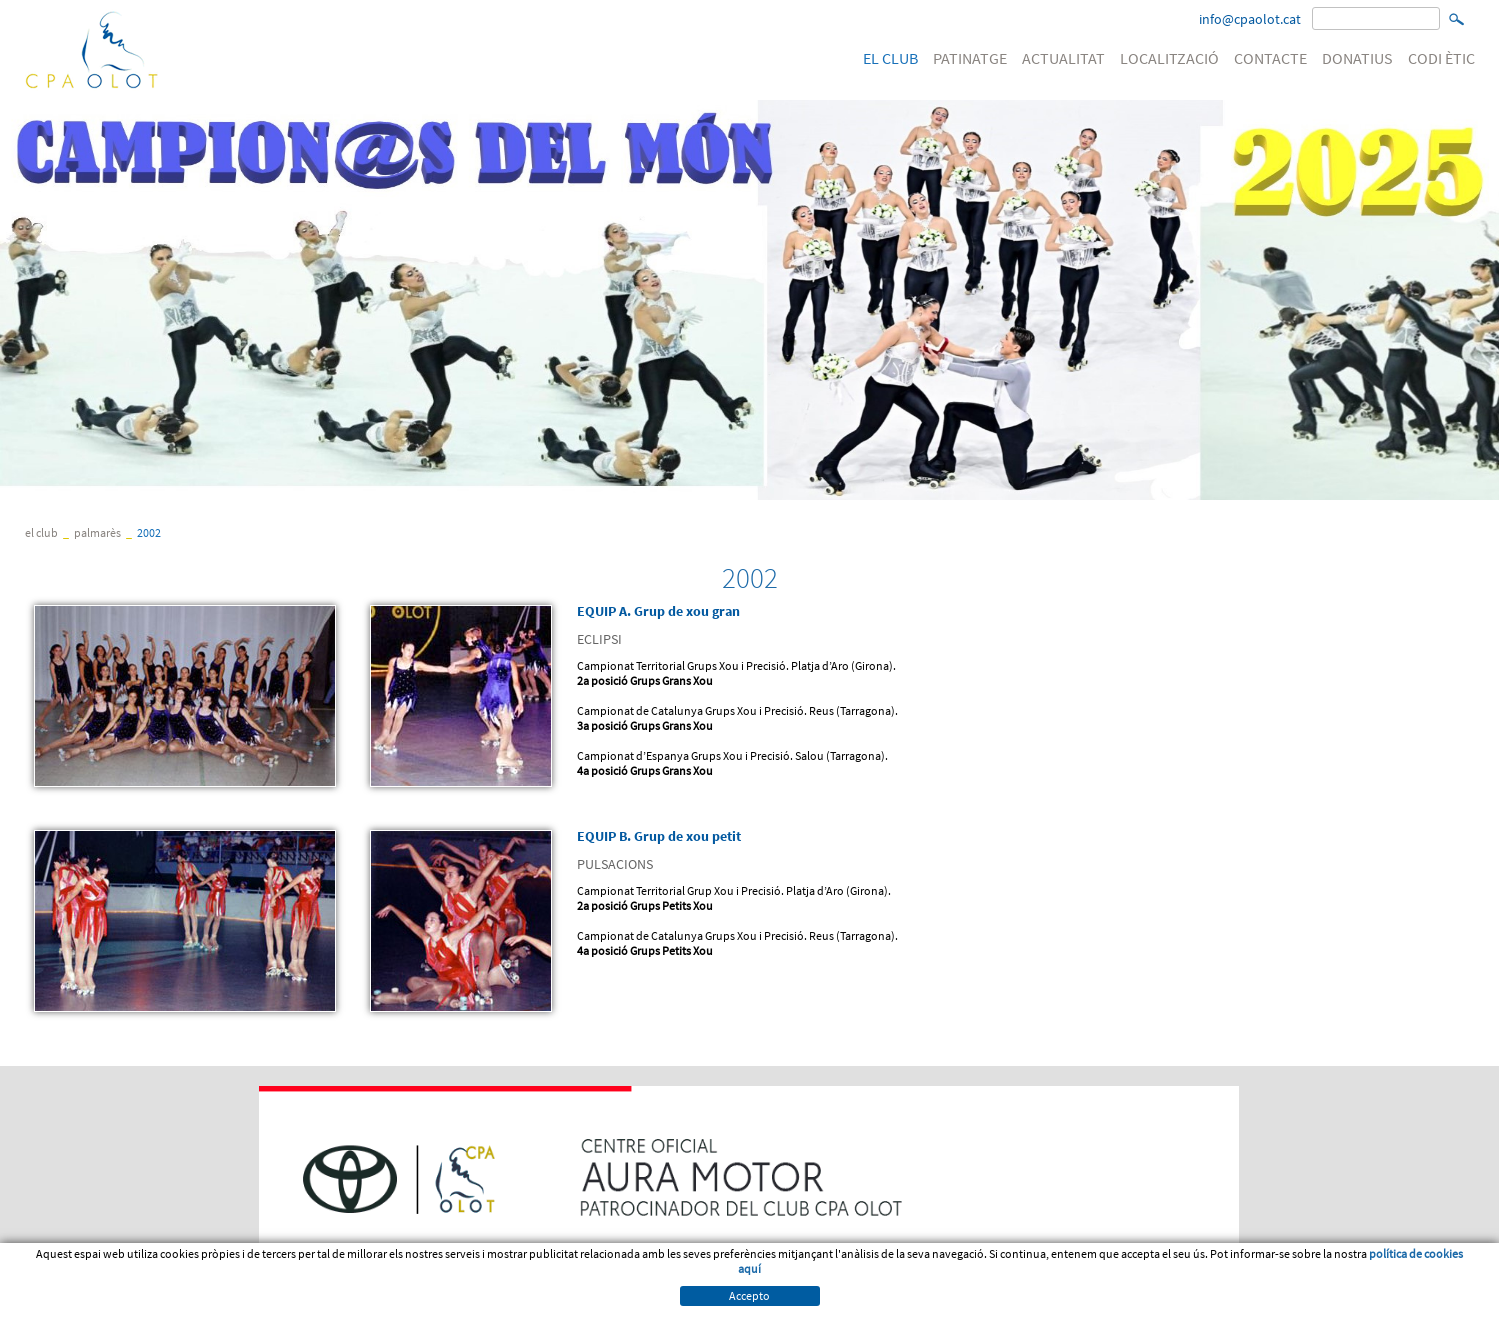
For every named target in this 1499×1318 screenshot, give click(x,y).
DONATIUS (1357, 58)
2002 (149, 532)
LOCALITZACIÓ (1169, 58)
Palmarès (97, 532)
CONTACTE (1270, 58)
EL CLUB (890, 58)
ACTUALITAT (1063, 58)
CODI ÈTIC (1441, 58)
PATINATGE (970, 58)
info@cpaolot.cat (1250, 19)
